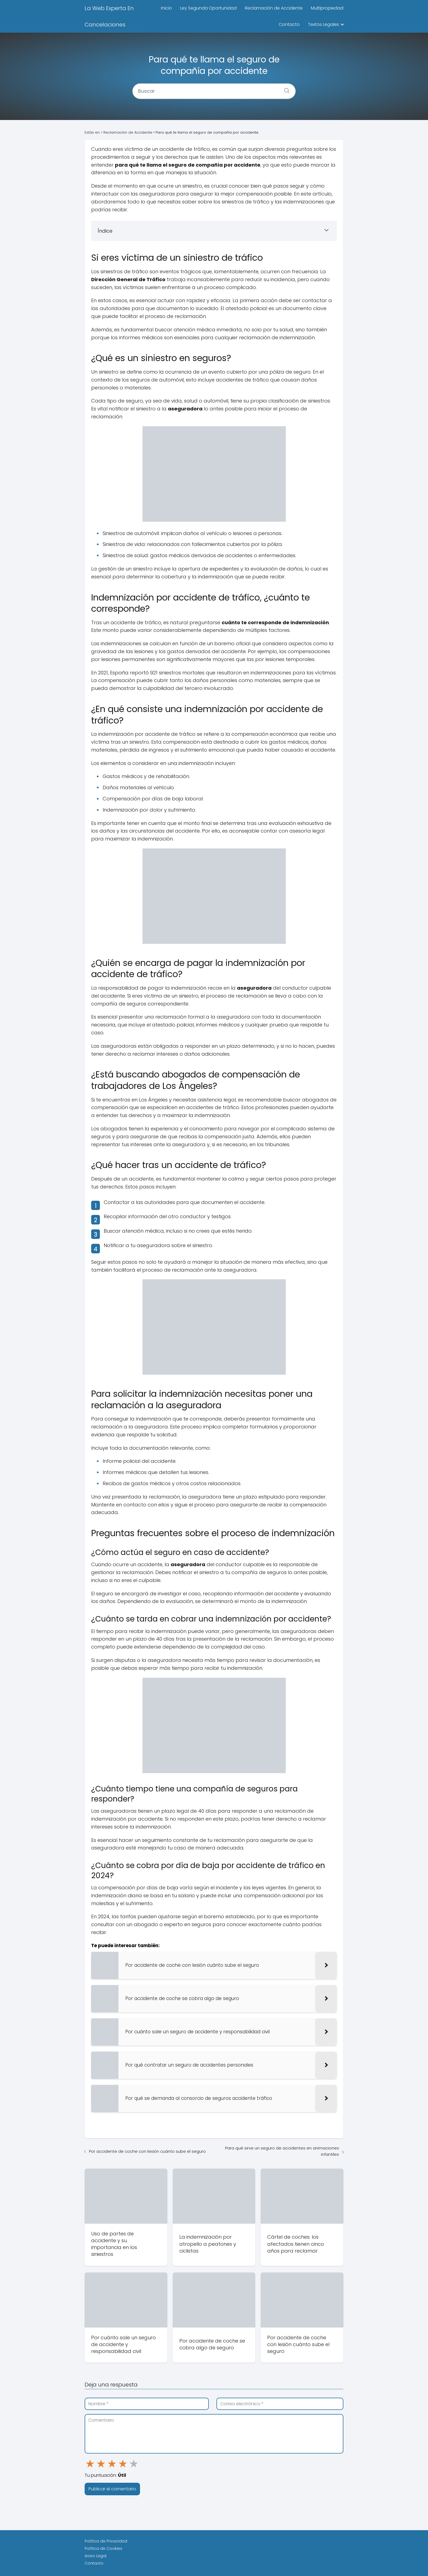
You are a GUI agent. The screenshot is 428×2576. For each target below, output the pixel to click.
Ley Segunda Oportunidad (208, 8)
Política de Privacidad (106, 2541)
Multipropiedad (327, 8)
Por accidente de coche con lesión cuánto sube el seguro (147, 2151)
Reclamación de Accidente (274, 8)
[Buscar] (284, 88)
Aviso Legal (95, 2556)
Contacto (289, 24)
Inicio (166, 8)
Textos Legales (323, 24)
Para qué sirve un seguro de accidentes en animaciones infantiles (282, 2151)
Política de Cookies (103, 2548)
